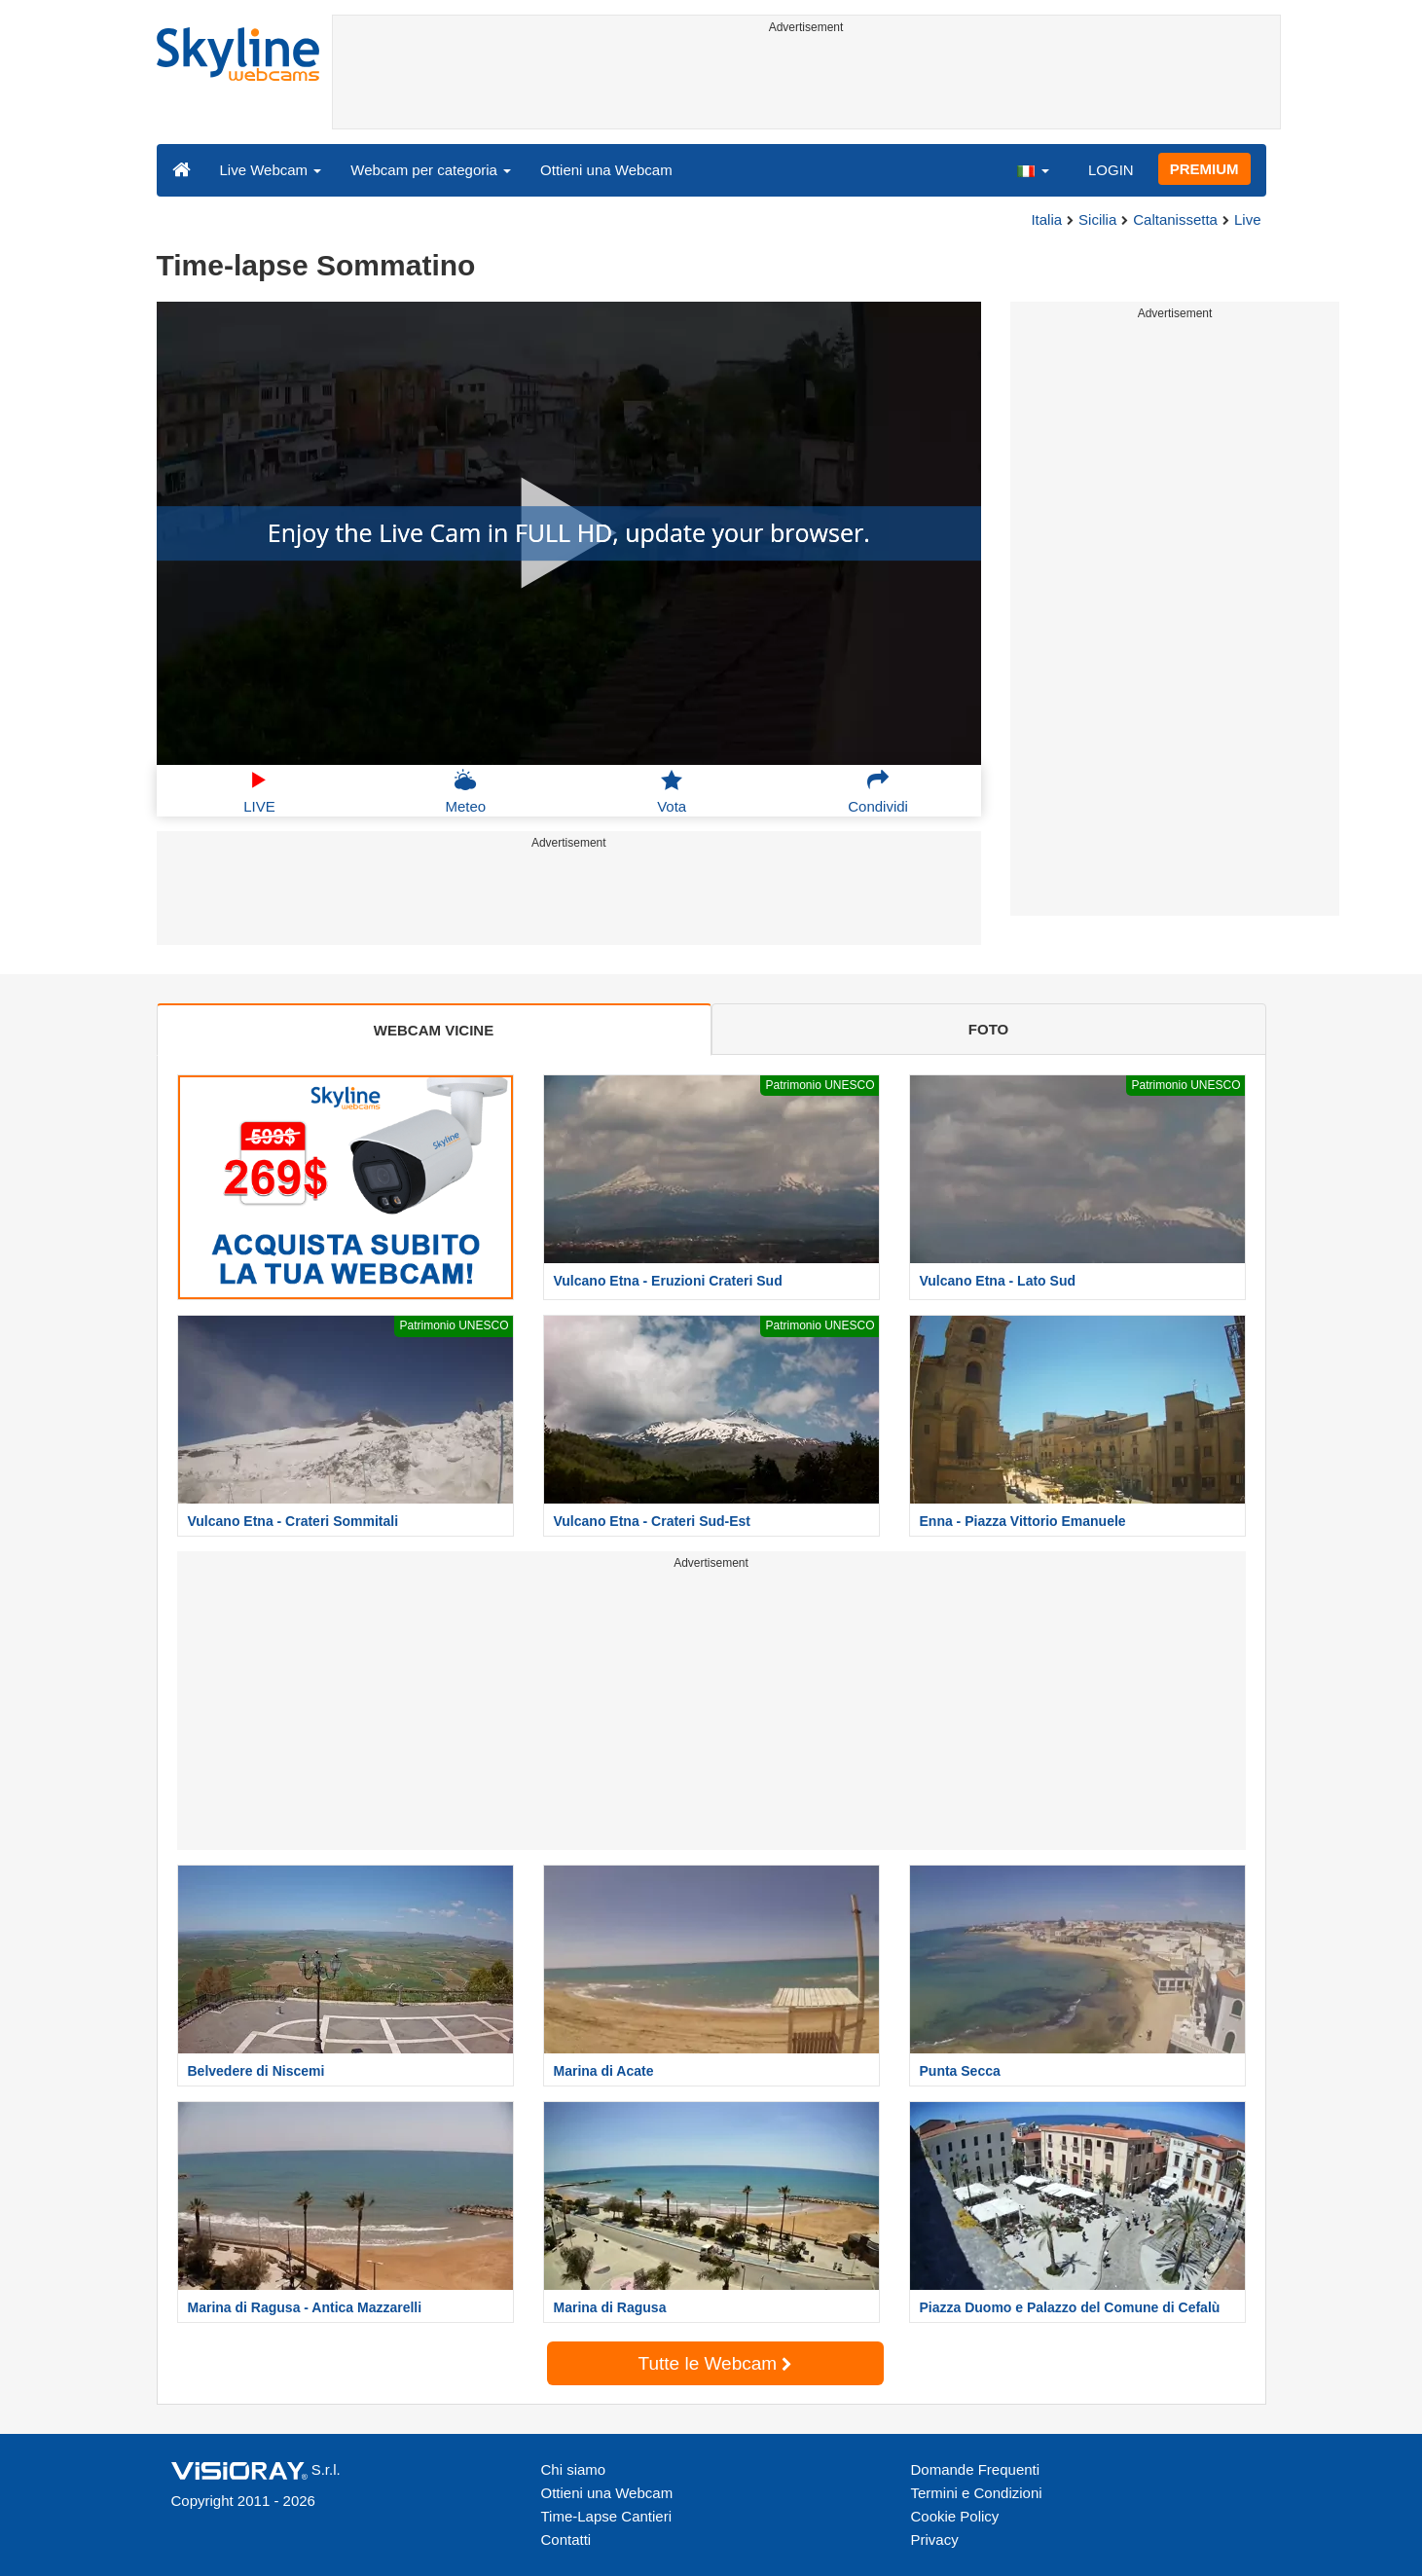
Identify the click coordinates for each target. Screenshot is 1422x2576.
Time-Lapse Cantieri (607, 2516)
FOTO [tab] (988, 1029)
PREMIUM (1204, 169)
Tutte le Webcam (715, 2363)
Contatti (566, 2539)
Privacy (935, 2539)
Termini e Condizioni (976, 2493)
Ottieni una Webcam (606, 170)
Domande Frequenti (975, 2469)
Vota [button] (671, 791)
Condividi (878, 791)
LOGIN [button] (1111, 170)
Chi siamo (573, 2469)
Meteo (465, 791)
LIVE (259, 791)
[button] (1033, 169)
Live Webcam (271, 170)
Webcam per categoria (430, 170)
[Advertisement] (806, 84)
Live (1247, 219)
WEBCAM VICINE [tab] (433, 1030)
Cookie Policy (955, 2516)
